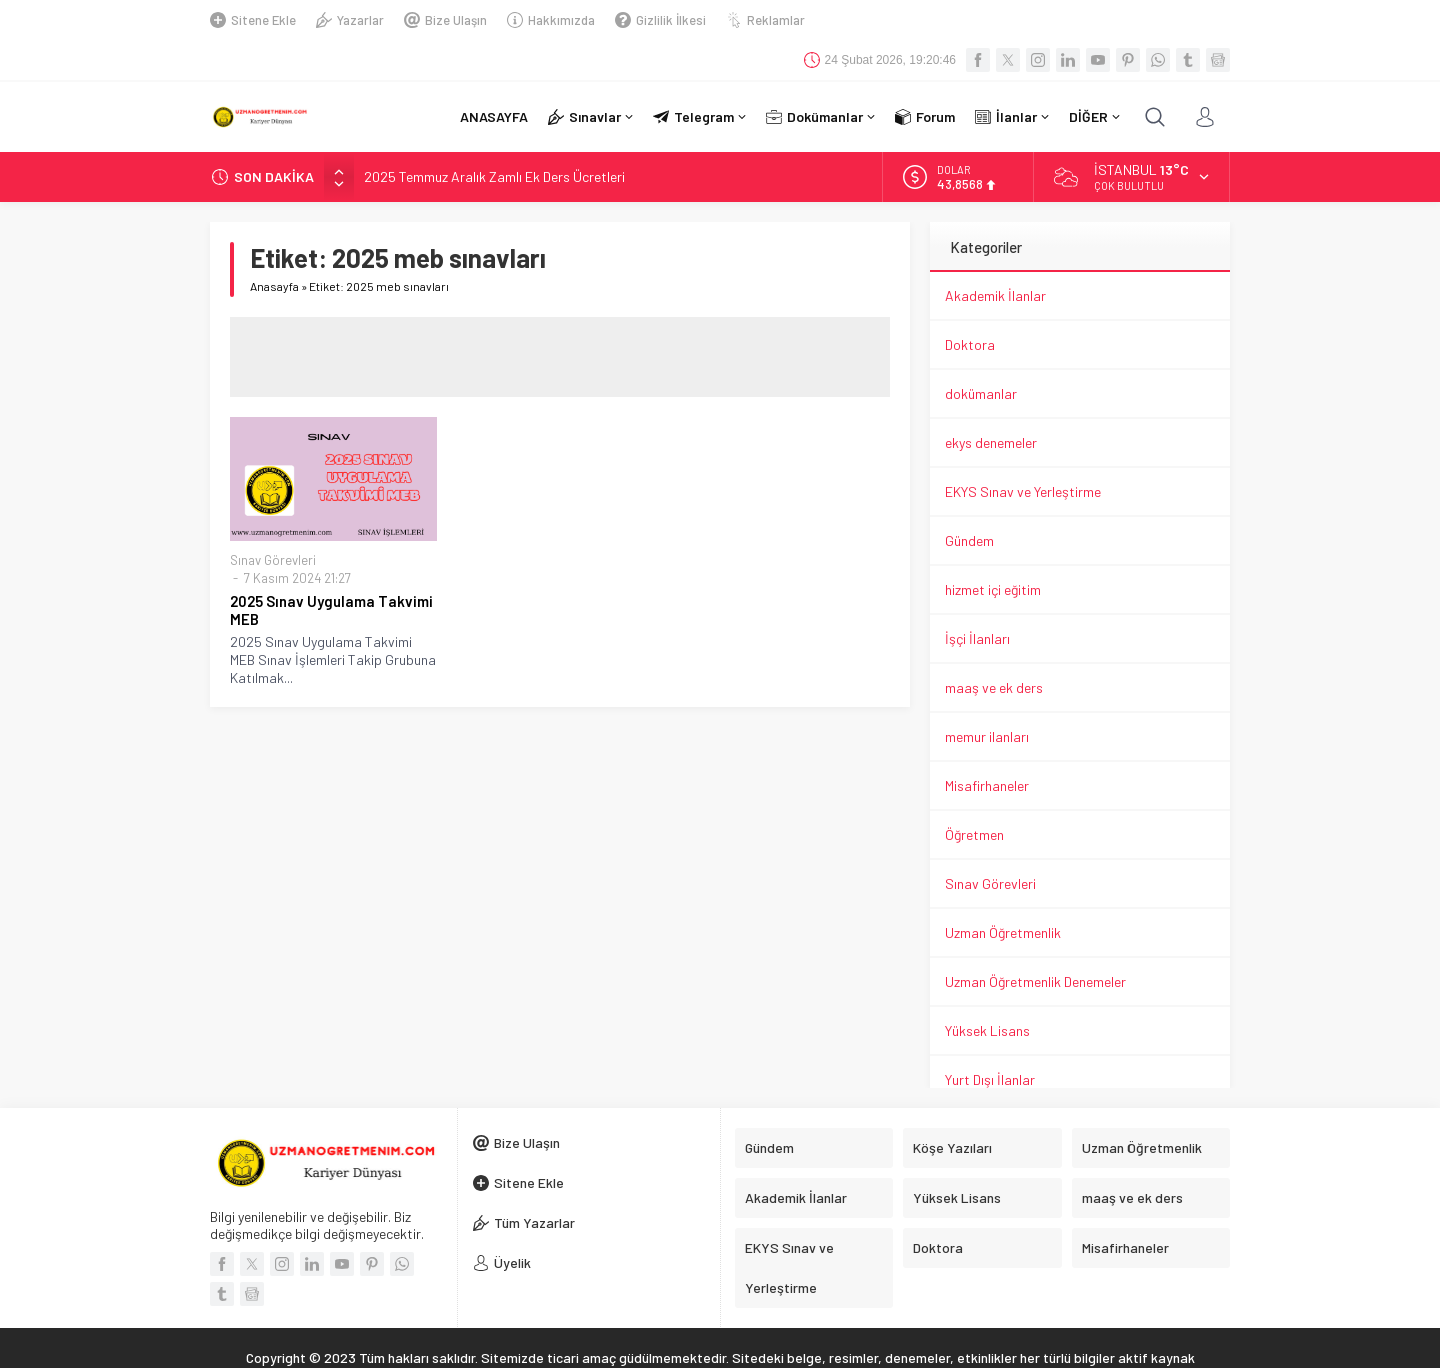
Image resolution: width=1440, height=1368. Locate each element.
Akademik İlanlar (995, 255)
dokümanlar (981, 353)
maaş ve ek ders (994, 647)
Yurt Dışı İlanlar (990, 1039)
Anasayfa (274, 246)
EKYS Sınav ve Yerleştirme (1023, 451)
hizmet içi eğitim (993, 549)
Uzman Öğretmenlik (1003, 892)
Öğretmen (974, 794)
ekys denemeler (991, 402)
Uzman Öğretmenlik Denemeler (1035, 941)
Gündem (969, 500)
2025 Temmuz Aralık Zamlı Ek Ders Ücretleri (494, 136)
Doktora (970, 304)
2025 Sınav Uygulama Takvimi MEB (331, 570)
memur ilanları (987, 696)
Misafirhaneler (987, 745)
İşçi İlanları (977, 598)
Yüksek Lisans (987, 990)
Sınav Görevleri (273, 520)
